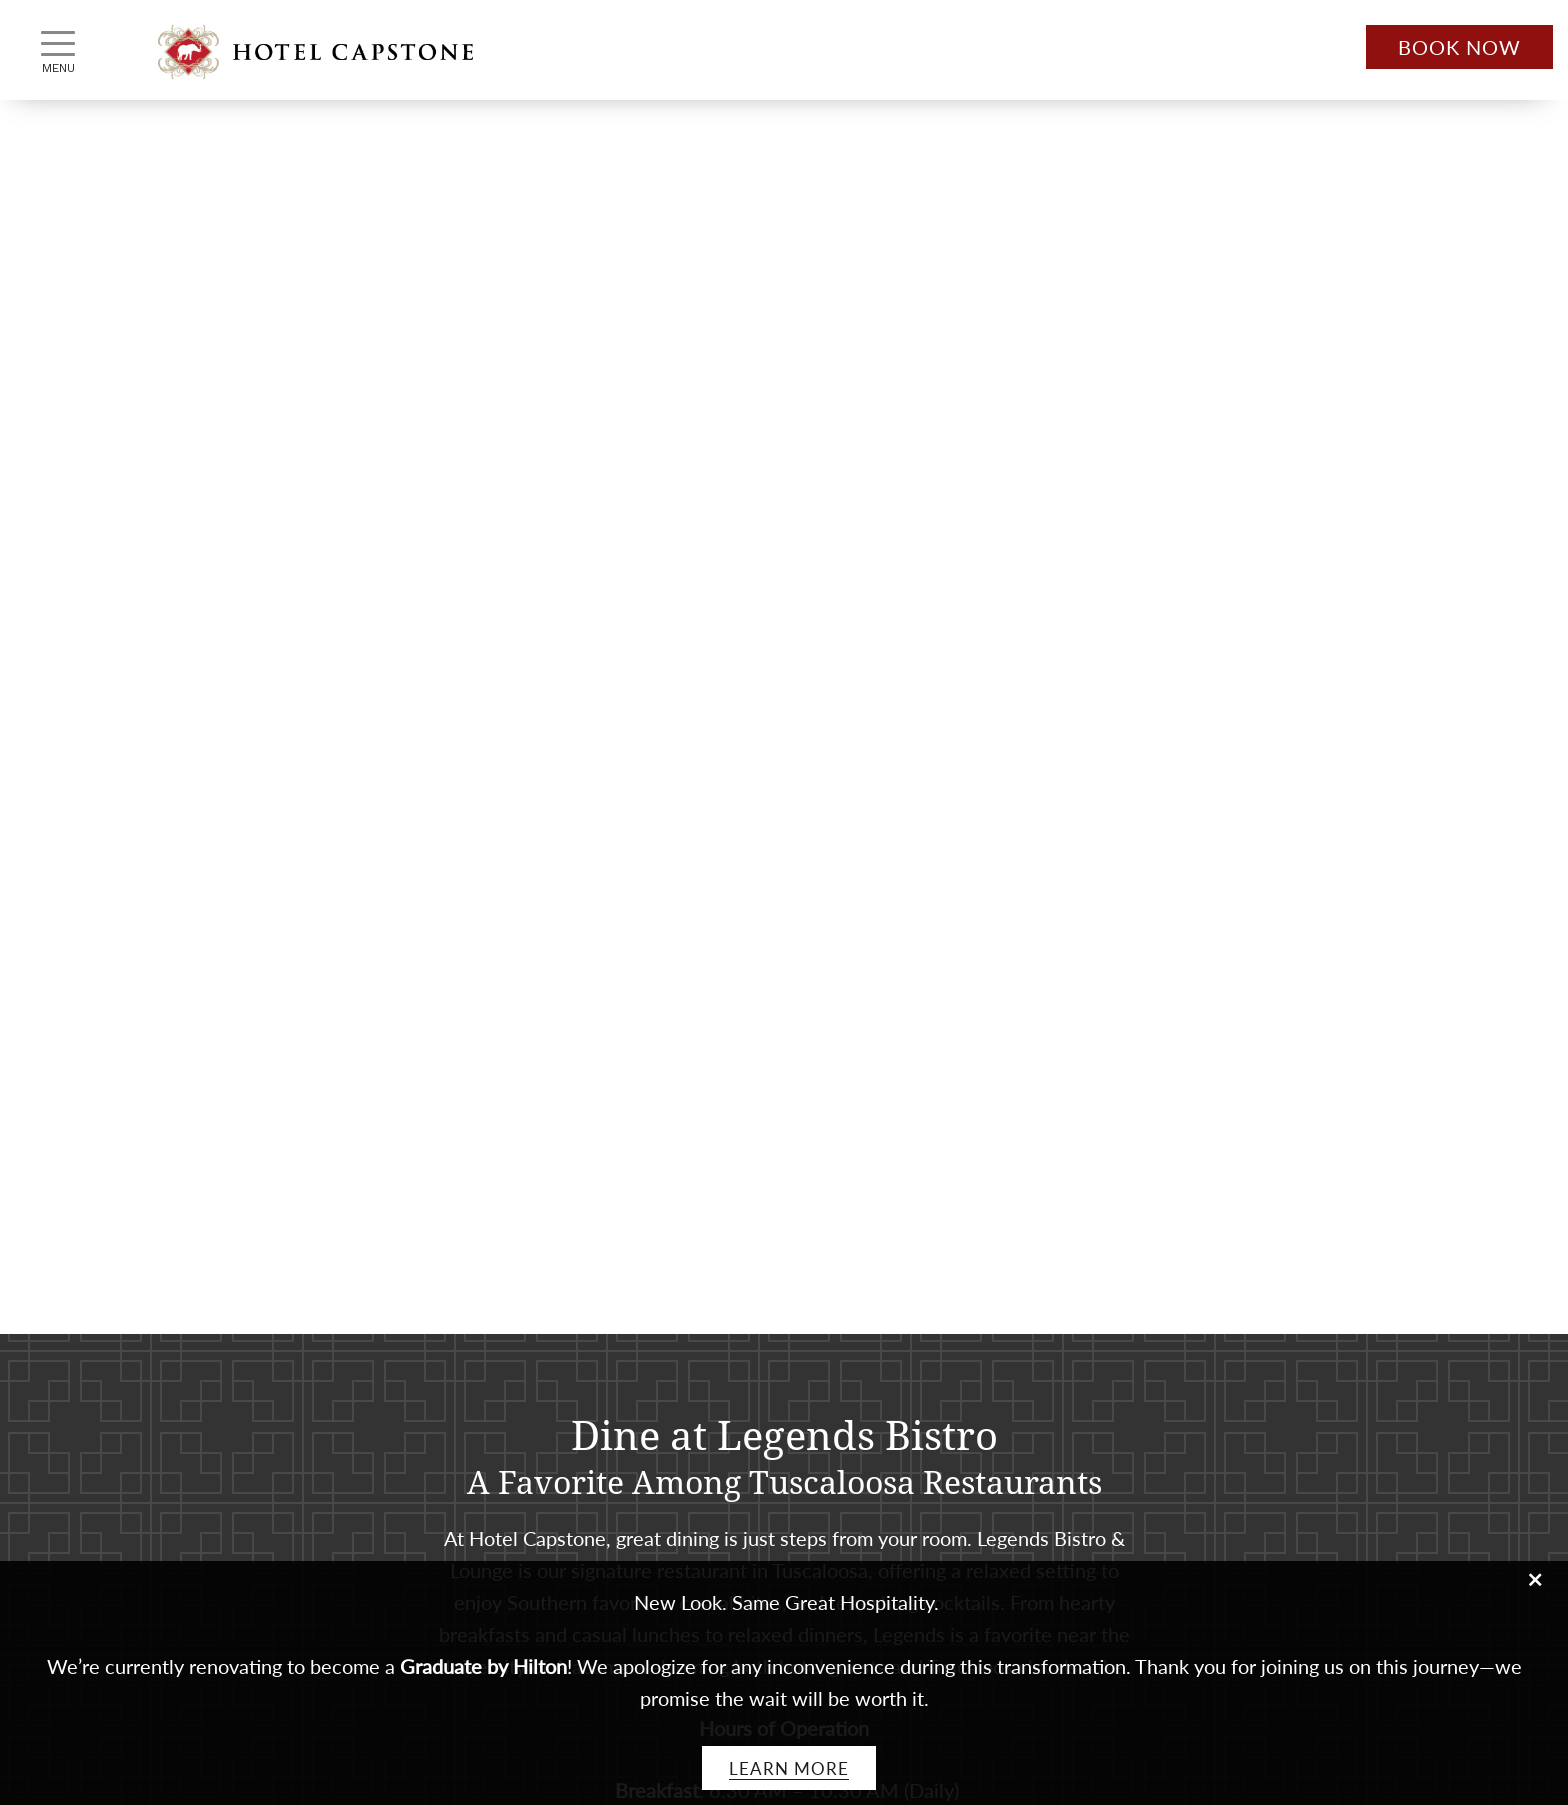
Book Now (1459, 47)
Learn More (789, 1768)
